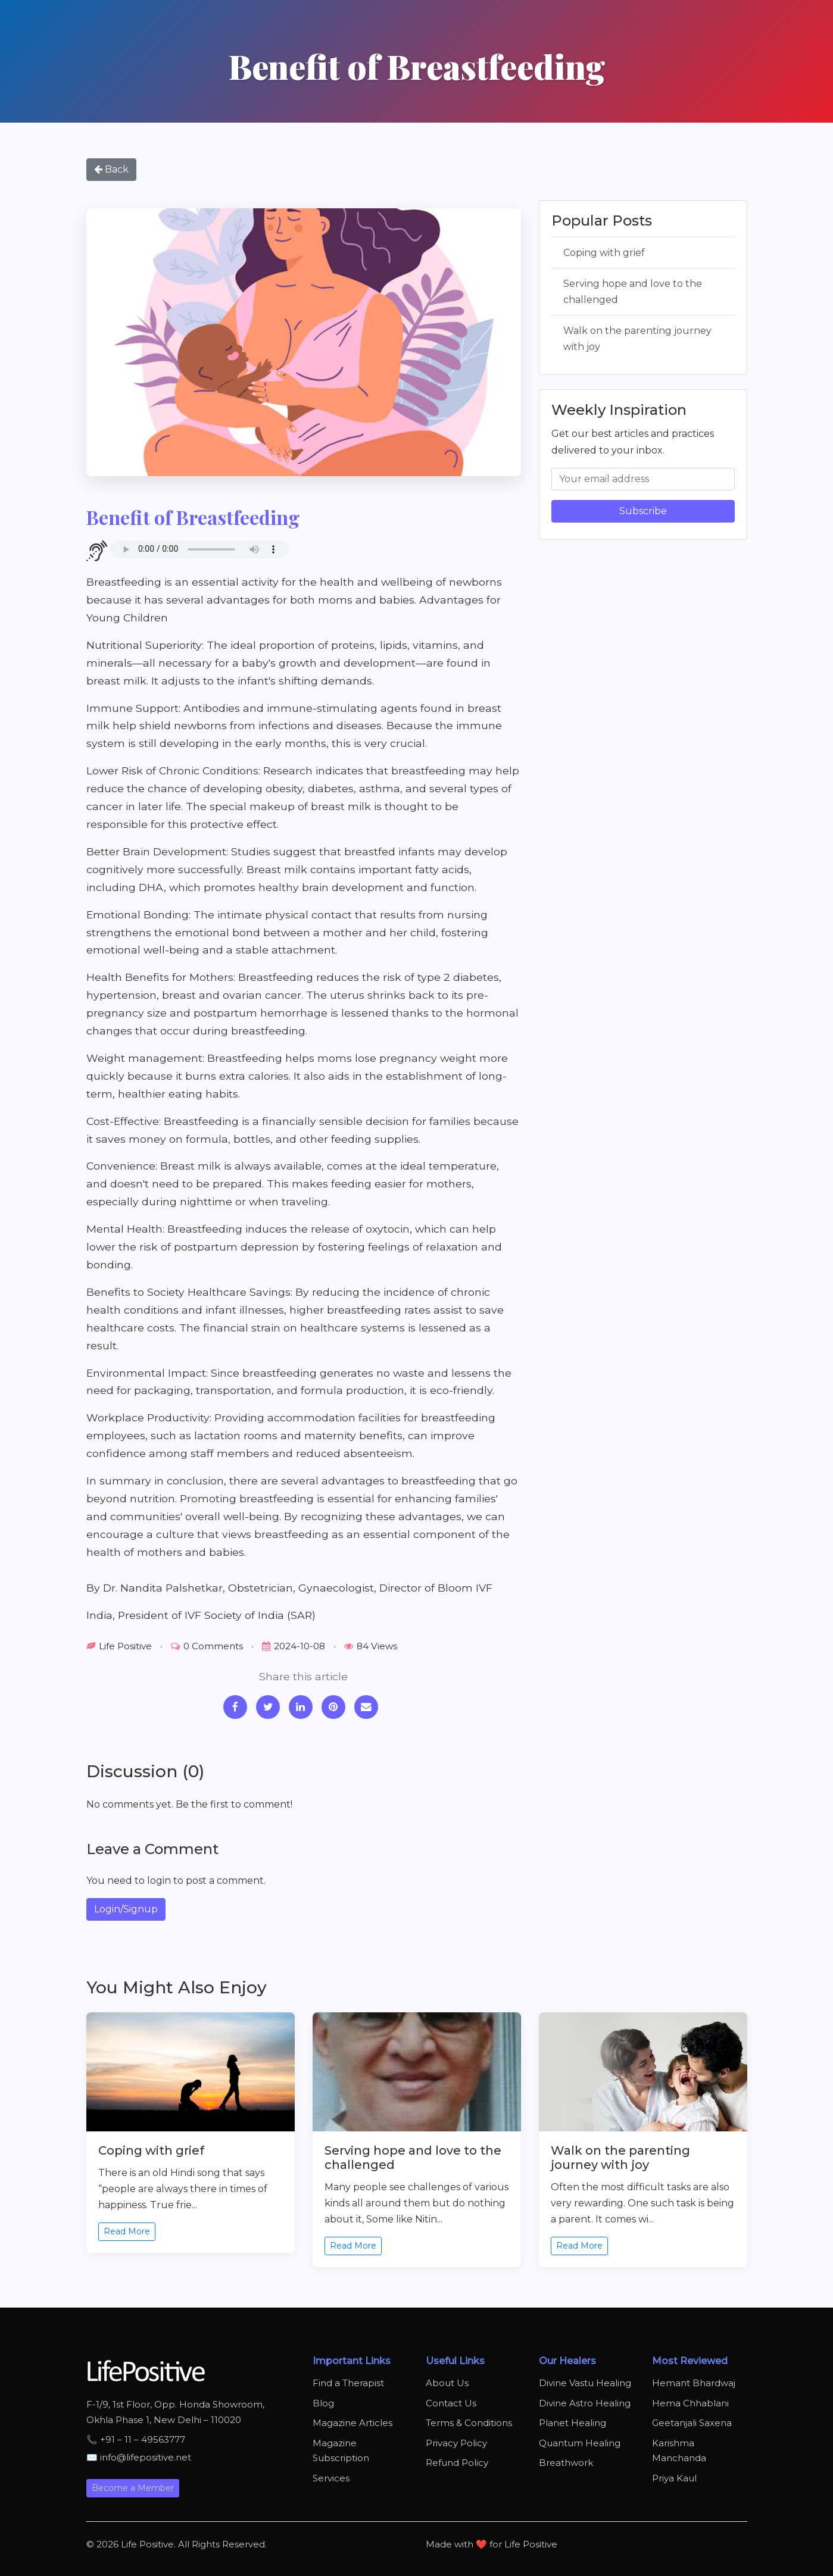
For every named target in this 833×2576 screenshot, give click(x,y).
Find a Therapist (348, 2383)
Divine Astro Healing (585, 2403)
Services (331, 2478)
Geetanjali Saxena (692, 2422)
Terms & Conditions (469, 2422)
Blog (323, 2403)
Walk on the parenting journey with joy (637, 338)
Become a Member (133, 2488)
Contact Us (451, 2403)
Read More (127, 2231)
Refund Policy (457, 2462)
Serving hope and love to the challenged (632, 291)
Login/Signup (126, 1909)
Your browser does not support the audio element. (199, 549)
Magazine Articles (352, 2422)
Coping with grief (604, 252)
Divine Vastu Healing (585, 2383)
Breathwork (566, 2462)
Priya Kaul (674, 2478)
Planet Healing (572, 2422)
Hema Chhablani (690, 2403)
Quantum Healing (579, 2443)
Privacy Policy (456, 2443)
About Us (447, 2383)
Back (111, 169)
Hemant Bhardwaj (693, 2383)
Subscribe (643, 511)
